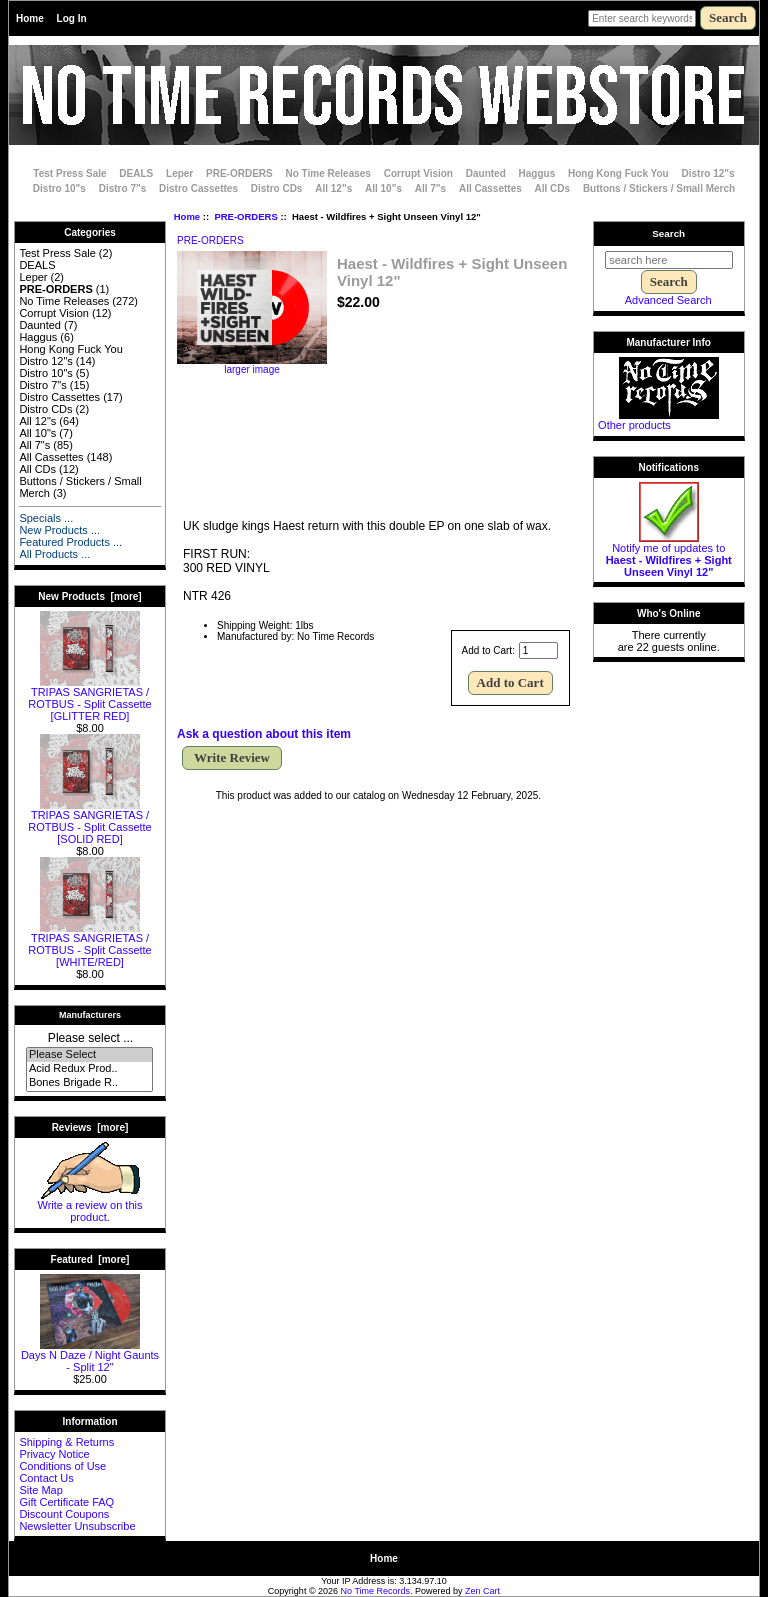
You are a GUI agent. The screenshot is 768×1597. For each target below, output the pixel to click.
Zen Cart (482, 1591)
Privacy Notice (54, 1454)
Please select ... (90, 1038)
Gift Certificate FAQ (66, 1502)
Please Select (89, 1055)
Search (668, 233)
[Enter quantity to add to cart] (538, 650)
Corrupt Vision (418, 173)
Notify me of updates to (669, 555)
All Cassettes (490, 188)
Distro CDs (277, 188)
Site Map (40, 1490)
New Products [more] (89, 596)
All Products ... (54, 554)
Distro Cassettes (198, 188)
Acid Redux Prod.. (89, 1069)
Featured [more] (90, 1259)
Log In (72, 18)
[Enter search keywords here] (642, 18)
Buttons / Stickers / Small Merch (659, 188)
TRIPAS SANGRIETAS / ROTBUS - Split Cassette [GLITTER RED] (89, 699)
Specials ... (46, 518)
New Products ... (59, 530)
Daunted (486, 173)
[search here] (669, 260)
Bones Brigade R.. (89, 1083)
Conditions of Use (62, 1466)
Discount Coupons (64, 1514)
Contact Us (46, 1478)
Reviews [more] (90, 1127)
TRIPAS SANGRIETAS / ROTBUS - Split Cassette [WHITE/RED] (89, 945)
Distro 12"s (708, 173)
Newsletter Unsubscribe (77, 1526)
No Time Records (376, 1591)
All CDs (553, 188)
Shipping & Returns (66, 1442)
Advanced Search (668, 300)
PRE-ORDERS (245, 216)
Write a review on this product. (90, 1206)
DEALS (136, 173)
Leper (179, 173)
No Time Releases (328, 173)
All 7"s (430, 188)
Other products (634, 425)
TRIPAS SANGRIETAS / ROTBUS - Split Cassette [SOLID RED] (89, 822)
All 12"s (333, 188)
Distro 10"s (59, 188)
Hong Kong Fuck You (618, 173)
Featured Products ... (70, 542)
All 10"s (383, 188)
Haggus (537, 173)
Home (30, 18)
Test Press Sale (69, 173)
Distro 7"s (123, 188)
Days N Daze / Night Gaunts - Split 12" (90, 1356)
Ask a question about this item (264, 734)
